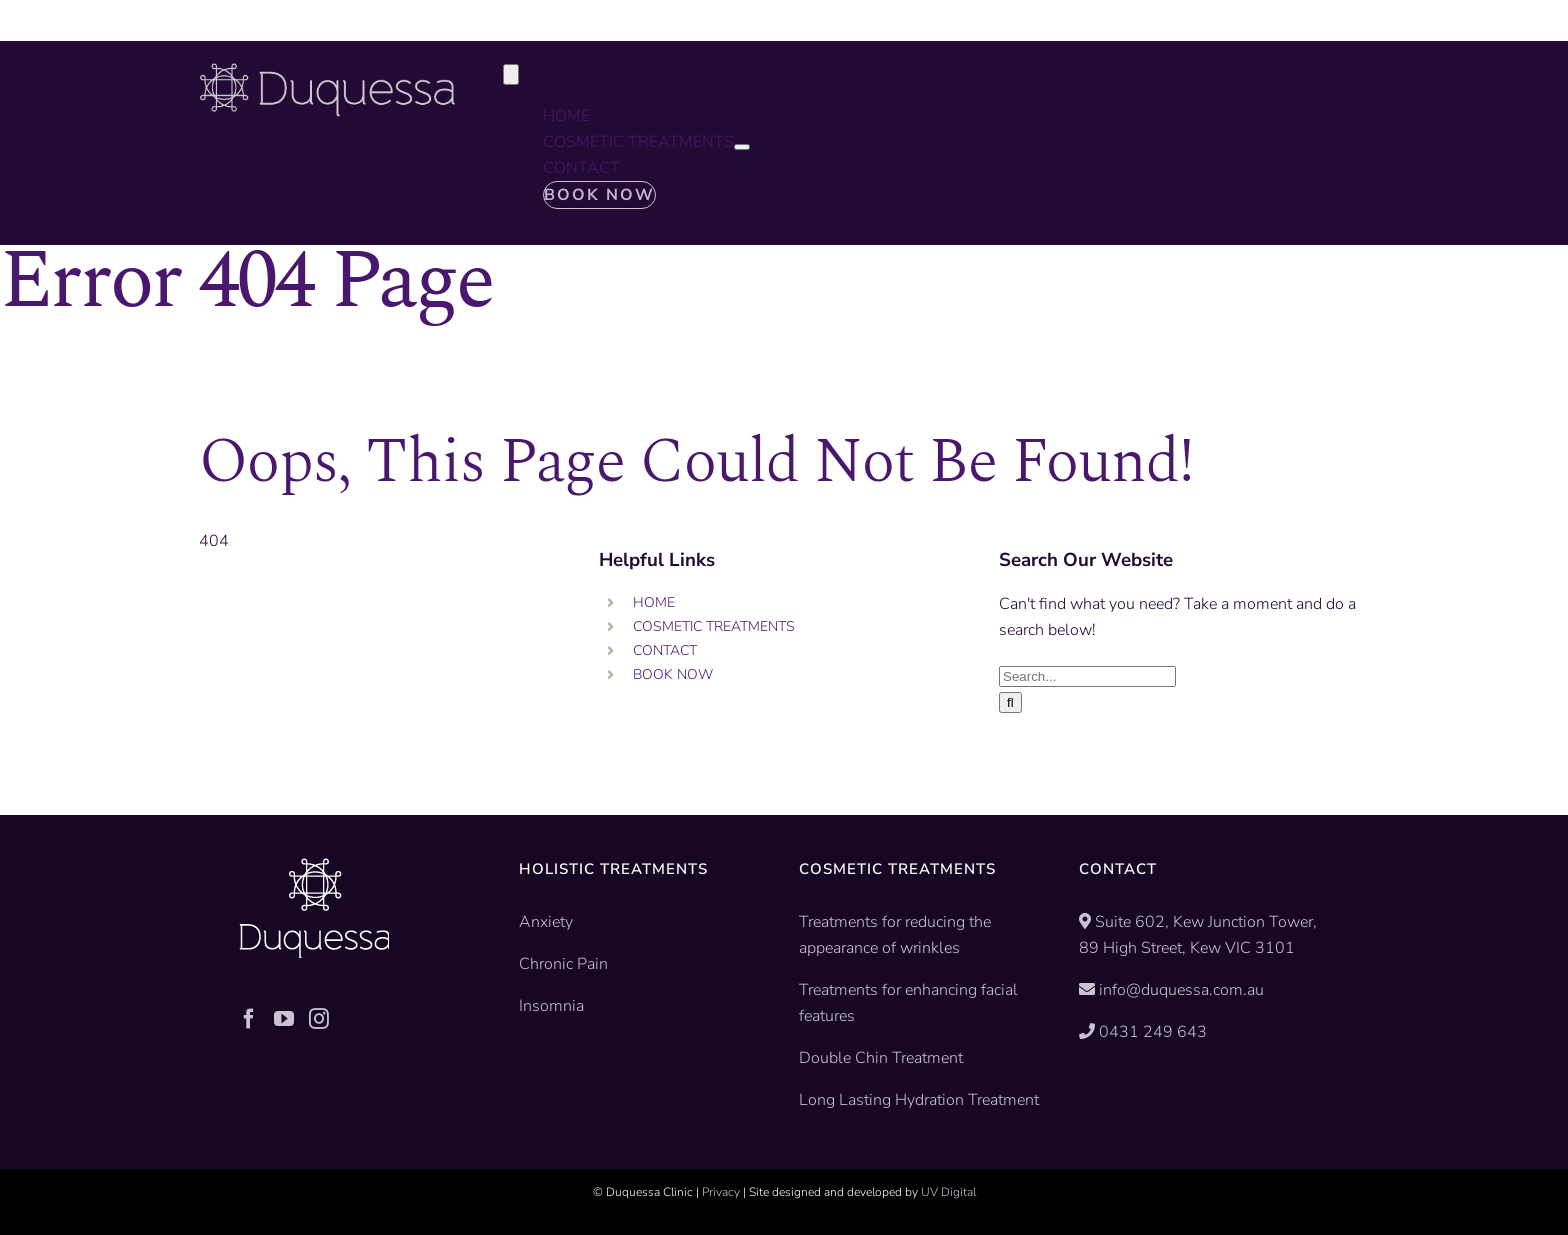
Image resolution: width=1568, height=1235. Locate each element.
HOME (654, 602)
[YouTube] (284, 1019)
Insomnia (551, 1006)
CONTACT (665, 650)
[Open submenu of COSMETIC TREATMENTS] (742, 147)
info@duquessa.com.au (1181, 990)
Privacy (721, 1192)
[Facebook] (249, 1019)
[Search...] (1087, 676)
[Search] (1010, 702)
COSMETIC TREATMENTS (714, 626)
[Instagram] (319, 1019)
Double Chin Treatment (881, 1058)
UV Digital (948, 1192)
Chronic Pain (563, 964)
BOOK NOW (673, 674)
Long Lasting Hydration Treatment (919, 1100)
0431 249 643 (1153, 1032)
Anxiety (546, 922)
